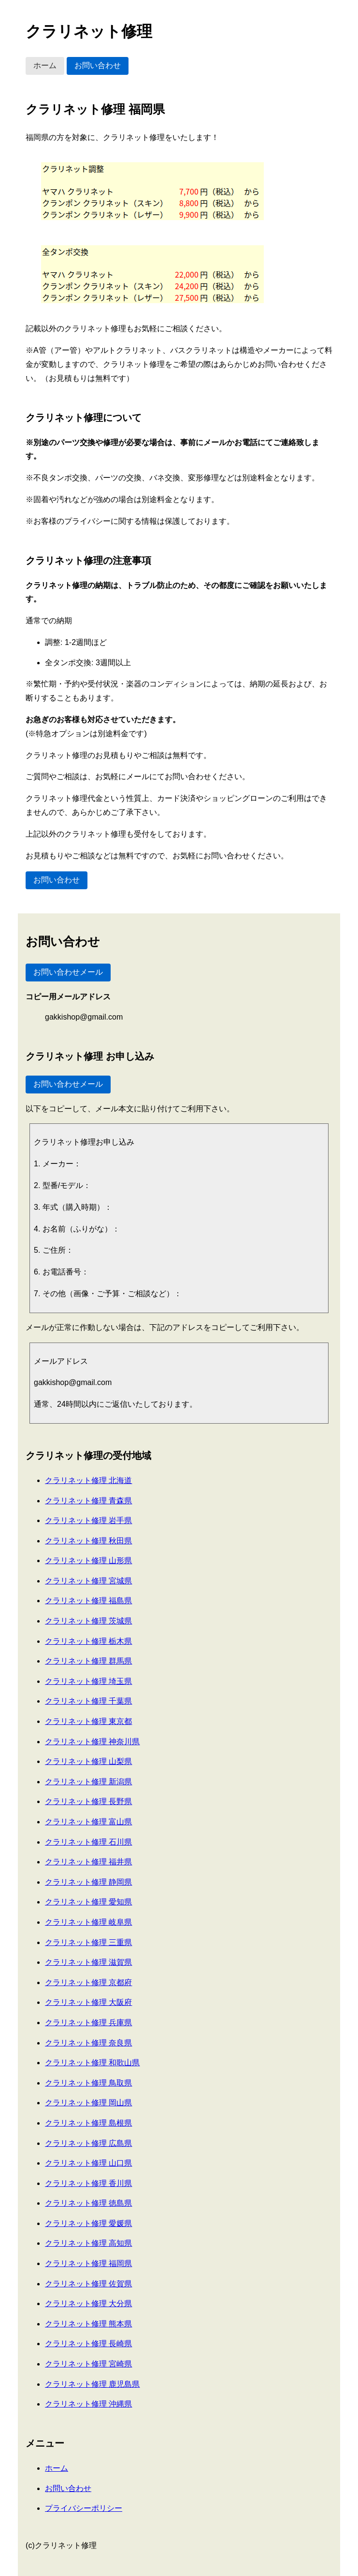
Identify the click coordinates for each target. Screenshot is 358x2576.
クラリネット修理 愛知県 (88, 1902)
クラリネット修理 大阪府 (88, 2002)
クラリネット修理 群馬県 (88, 1661)
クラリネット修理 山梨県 (88, 1761)
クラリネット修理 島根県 (88, 2123)
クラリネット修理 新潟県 (88, 1782)
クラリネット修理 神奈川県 (92, 1741)
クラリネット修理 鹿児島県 (92, 2384)
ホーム (45, 65)
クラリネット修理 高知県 (88, 2243)
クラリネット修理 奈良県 (88, 2043)
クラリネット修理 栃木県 (88, 1641)
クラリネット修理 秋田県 (88, 1541)
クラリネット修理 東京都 (88, 1721)
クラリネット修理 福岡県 (88, 2263)
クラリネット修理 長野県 (88, 1801)
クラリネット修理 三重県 (88, 1942)
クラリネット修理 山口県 (88, 2163)
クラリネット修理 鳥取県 (88, 2083)
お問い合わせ (97, 65)
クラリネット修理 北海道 (88, 1480)
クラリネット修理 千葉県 (88, 1701)
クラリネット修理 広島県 (88, 2143)
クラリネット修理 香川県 (88, 2183)
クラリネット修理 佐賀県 (88, 2284)
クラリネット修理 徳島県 (88, 2203)
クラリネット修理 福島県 (88, 1600)
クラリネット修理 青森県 (88, 1501)
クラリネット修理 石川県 (88, 1842)
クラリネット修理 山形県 (88, 1560)
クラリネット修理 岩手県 (88, 1520)
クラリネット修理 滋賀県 (88, 1962)
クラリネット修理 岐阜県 (88, 1922)
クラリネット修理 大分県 (88, 2303)
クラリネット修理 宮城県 (88, 1581)
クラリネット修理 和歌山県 (92, 2062)
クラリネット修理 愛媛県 (88, 2223)
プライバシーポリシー (83, 2508)
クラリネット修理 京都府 (88, 1982)
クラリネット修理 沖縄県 (88, 2404)
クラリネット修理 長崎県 (88, 2343)
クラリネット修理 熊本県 (88, 2324)
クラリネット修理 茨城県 (88, 1621)
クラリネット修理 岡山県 (88, 2103)
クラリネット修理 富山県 (88, 1822)
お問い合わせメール (68, 972)
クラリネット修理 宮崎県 (88, 2364)
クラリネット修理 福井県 (88, 1862)
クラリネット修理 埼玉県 (88, 1681)
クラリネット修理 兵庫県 (88, 2022)
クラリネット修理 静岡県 (88, 1882)
